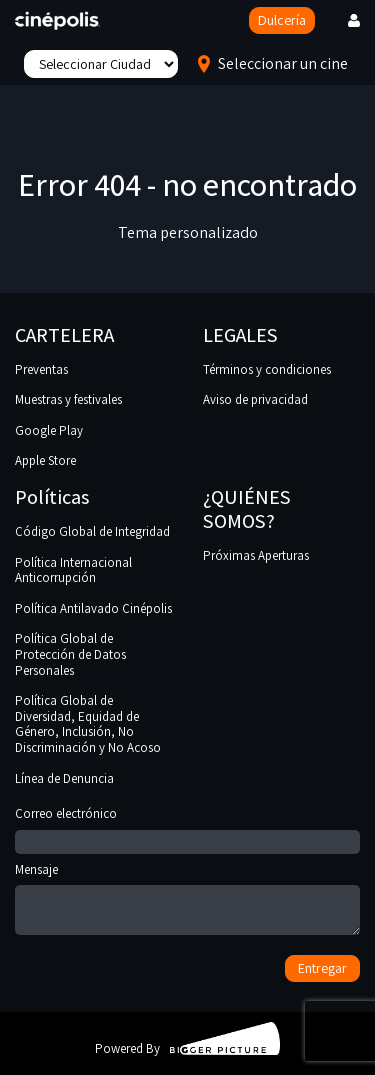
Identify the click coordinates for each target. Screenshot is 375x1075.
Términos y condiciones (267, 369)
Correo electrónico (187, 828)
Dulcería (282, 20)
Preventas (41, 369)
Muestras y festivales (68, 399)
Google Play (49, 430)
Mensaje (187, 900)
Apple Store (45, 460)
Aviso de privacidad (255, 399)
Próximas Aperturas (256, 555)
